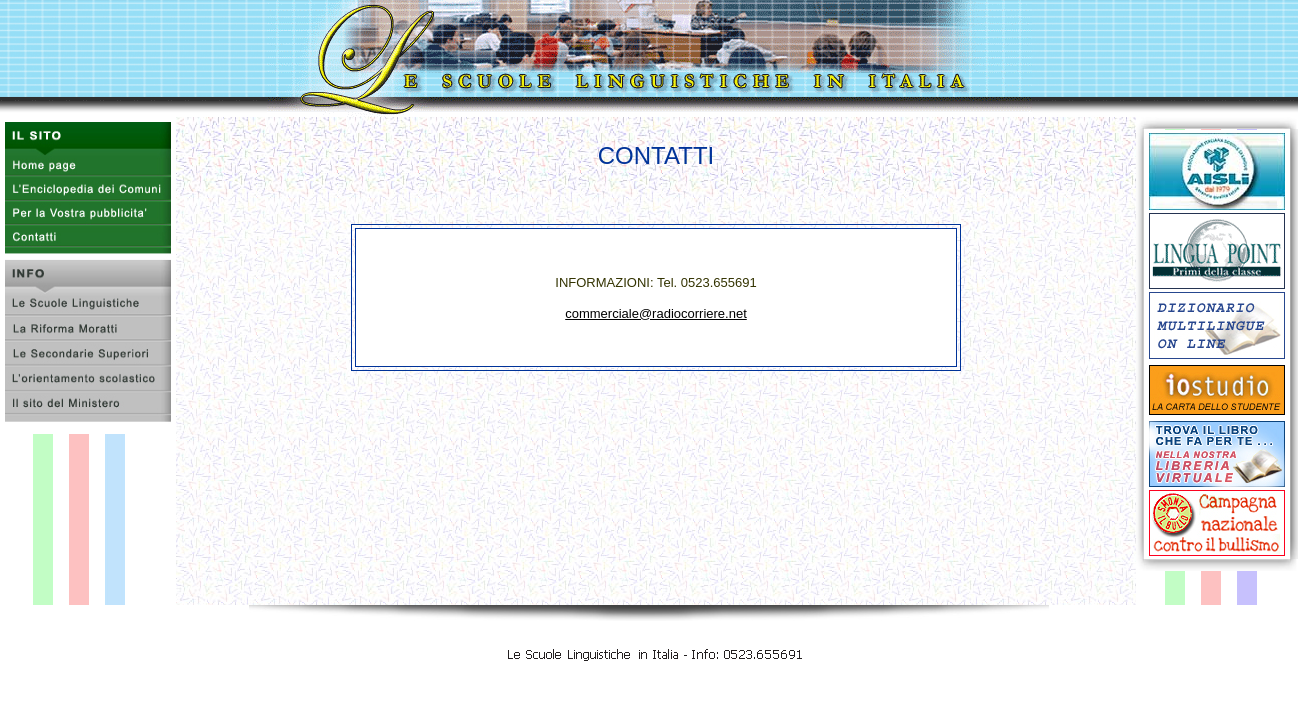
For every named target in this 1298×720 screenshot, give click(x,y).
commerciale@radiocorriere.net (656, 313)
